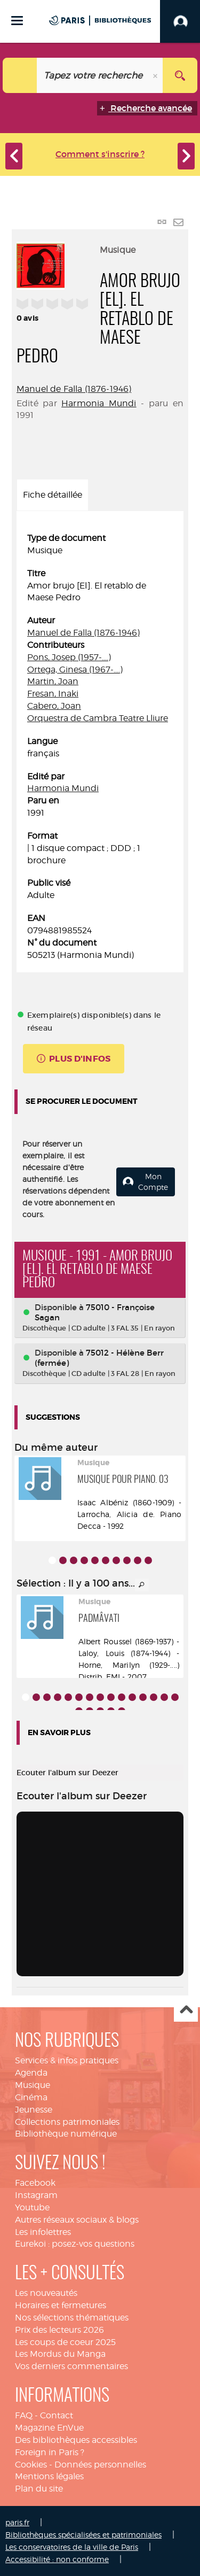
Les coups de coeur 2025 (65, 2342)
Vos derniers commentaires (71, 2366)
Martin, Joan (52, 681)
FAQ (24, 2415)
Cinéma (31, 2097)
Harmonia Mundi (99, 403)
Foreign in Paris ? (49, 2452)
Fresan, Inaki (52, 694)
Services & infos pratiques (66, 2060)
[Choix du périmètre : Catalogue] (20, 75)
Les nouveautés (46, 2293)
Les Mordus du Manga (60, 2354)
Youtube (32, 2207)
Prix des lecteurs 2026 (59, 2330)
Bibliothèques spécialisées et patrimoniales (83, 2534)
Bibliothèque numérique (66, 2134)
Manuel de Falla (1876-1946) (74, 389)
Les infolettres (43, 2232)
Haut (186, 2010)
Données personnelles (100, 2464)
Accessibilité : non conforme (57, 2559)
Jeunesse (33, 2110)
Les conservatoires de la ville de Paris (71, 2546)
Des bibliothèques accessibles (76, 2440)
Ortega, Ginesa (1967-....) (75, 669)
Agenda (31, 2073)
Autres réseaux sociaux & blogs (77, 2220)
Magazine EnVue (49, 2428)
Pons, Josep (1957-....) (69, 657)
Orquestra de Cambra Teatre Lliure (97, 718)
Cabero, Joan (54, 706)
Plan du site (39, 2489)
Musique (32, 2085)
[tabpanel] (100, 746)
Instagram (36, 2195)
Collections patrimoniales (67, 2122)
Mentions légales (49, 2476)
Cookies (31, 2464)
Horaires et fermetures (60, 2305)
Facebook (35, 2183)
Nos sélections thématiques (72, 2317)
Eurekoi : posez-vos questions (74, 2244)
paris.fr (17, 2522)
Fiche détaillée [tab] (52, 495)
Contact (56, 2415)
